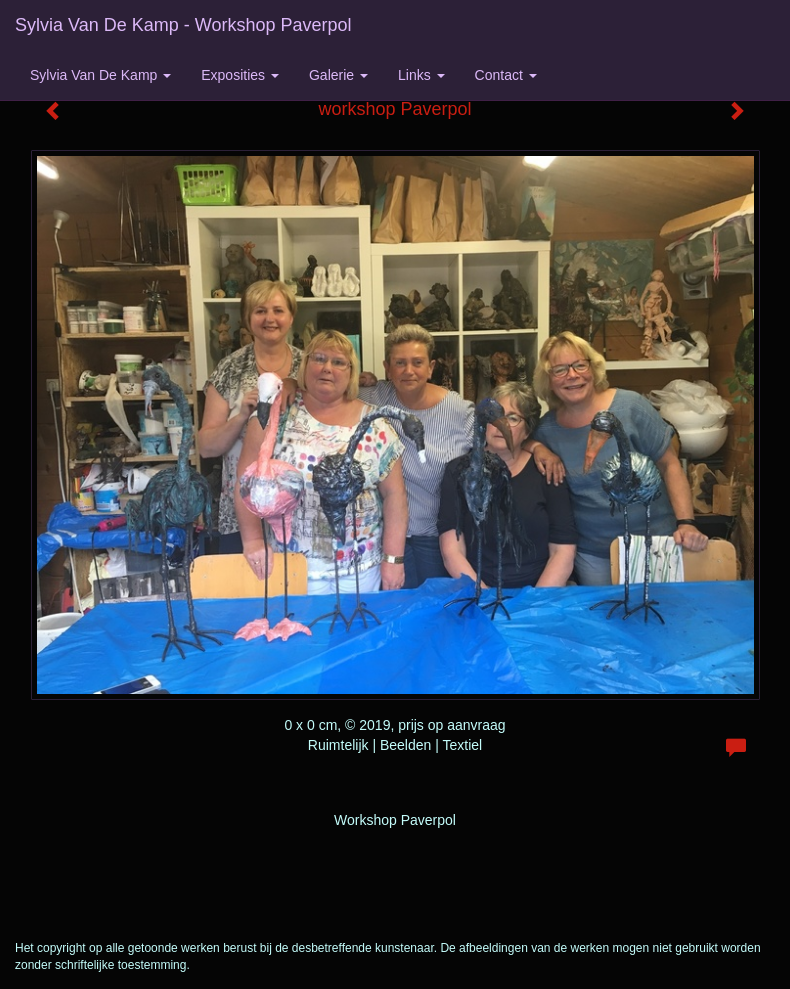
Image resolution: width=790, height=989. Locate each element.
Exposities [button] (240, 75)
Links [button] (421, 75)
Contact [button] (506, 75)
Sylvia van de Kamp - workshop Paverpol (183, 25)
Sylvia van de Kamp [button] (100, 75)
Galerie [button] (338, 75)
